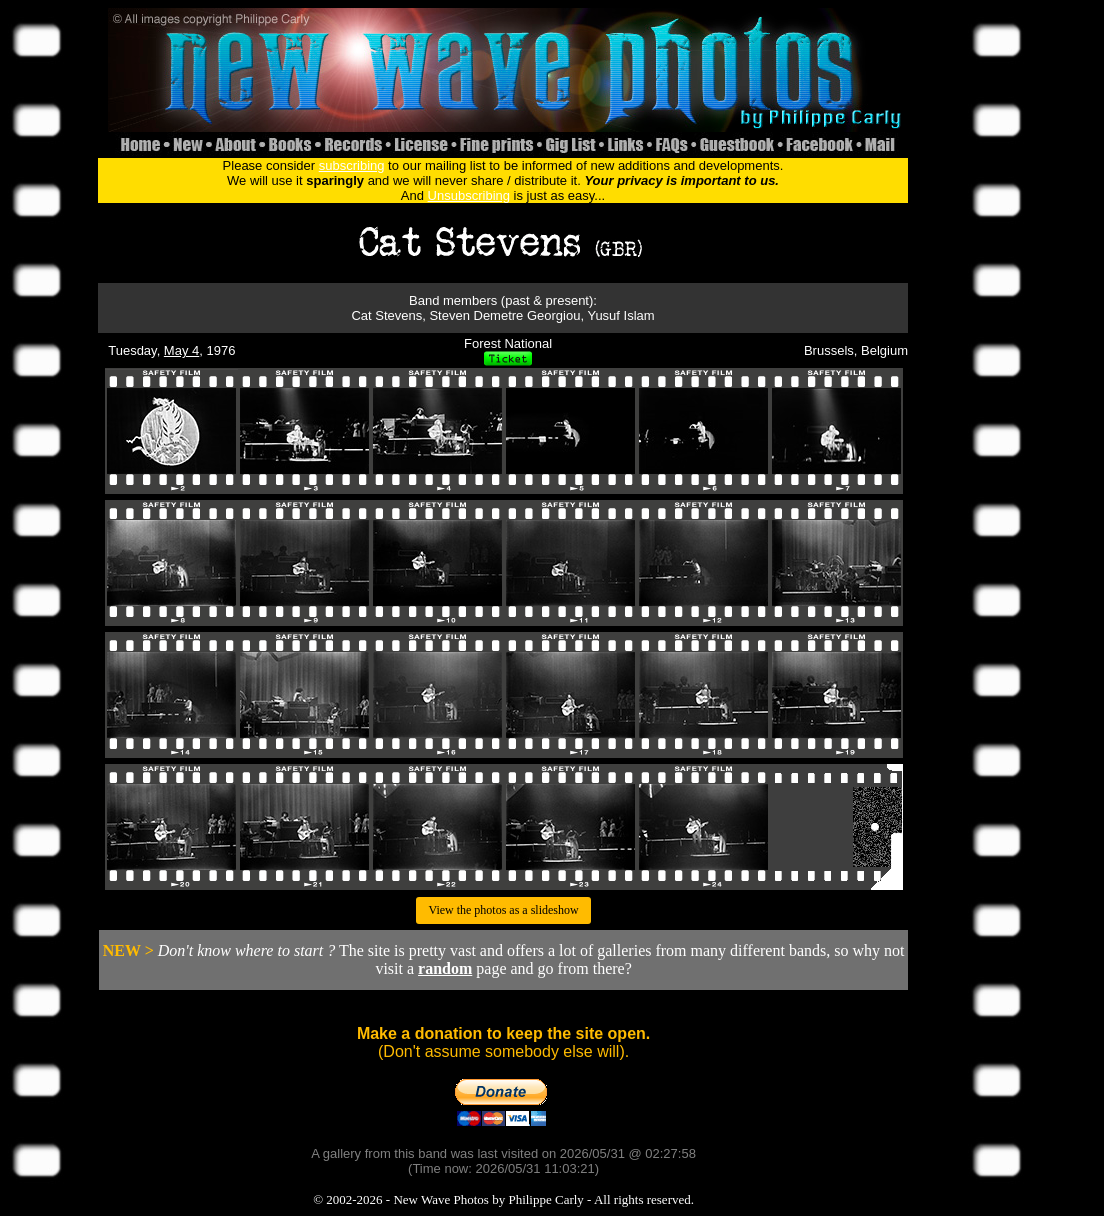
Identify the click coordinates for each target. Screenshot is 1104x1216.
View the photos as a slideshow (503, 910)
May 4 (181, 350)
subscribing (352, 165)
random (445, 968)
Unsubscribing (469, 195)
